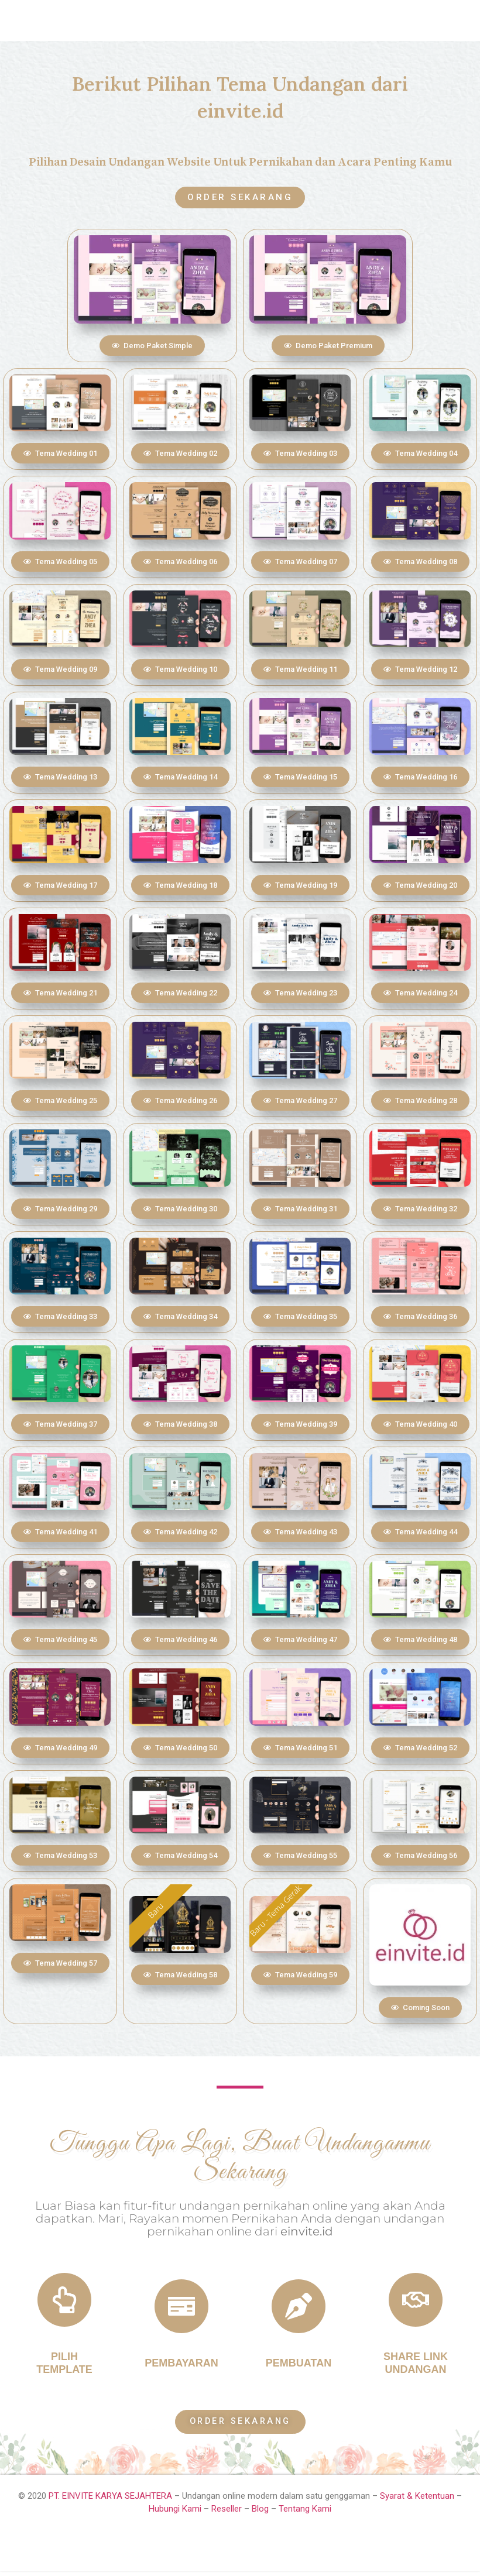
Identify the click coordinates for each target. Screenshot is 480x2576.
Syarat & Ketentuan (418, 2500)
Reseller (226, 2514)
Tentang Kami (305, 2514)
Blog (260, 2514)
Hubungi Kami (175, 2514)
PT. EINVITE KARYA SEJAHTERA (110, 2500)
